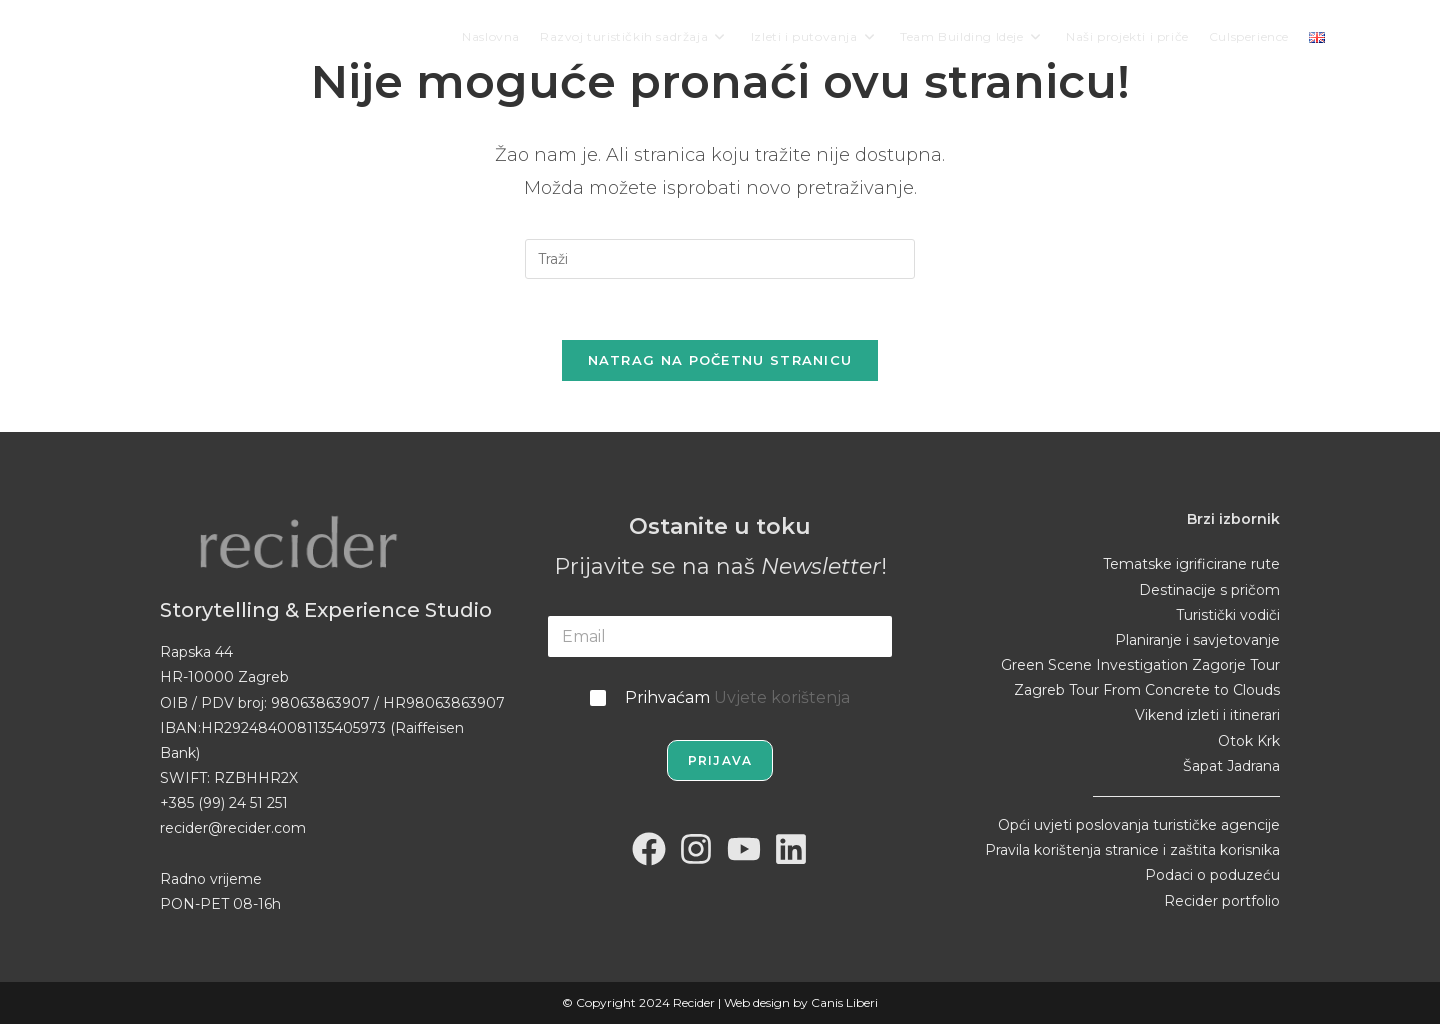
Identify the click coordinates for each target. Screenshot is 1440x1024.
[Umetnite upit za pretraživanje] (720, 259)
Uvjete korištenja (782, 697)
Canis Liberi (844, 1002)
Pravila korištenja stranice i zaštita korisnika (1132, 850)
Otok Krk (1249, 741)
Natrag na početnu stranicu (720, 360)
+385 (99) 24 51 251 (224, 803)
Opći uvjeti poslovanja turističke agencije (1139, 825)
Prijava (720, 760)
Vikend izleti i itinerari (1207, 715)
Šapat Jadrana (1231, 766)
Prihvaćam (737, 697)
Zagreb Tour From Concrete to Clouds (1147, 690)
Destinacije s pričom (1209, 590)
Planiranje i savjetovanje (1197, 640)
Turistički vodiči (1228, 615)
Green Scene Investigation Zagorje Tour (1140, 665)
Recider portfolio (1222, 901)
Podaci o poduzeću (1212, 875)
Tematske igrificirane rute (1191, 564)
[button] (30, 993)
